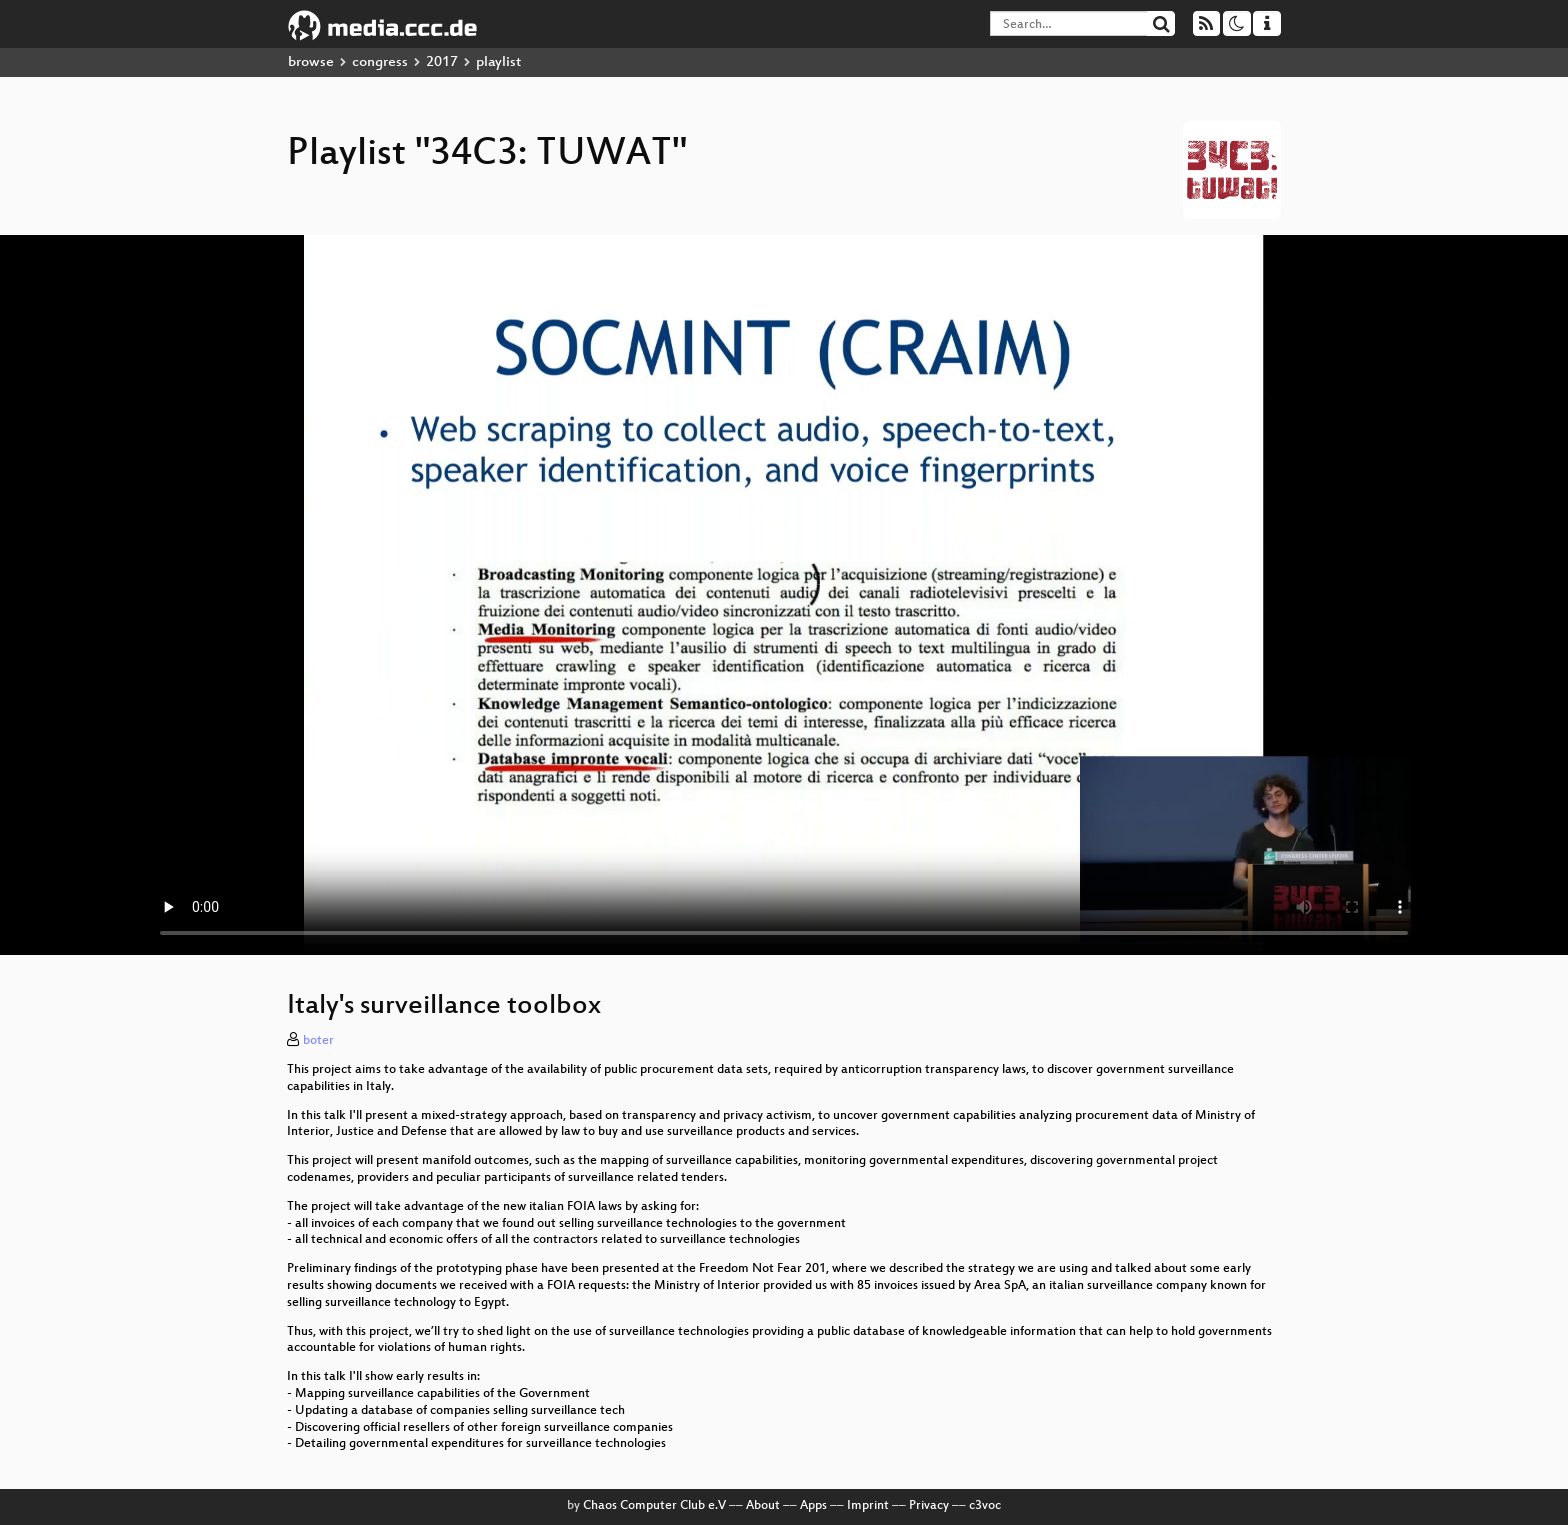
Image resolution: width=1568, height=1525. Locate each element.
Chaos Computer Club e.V (654, 1506)
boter (318, 1041)
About (763, 1506)
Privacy (929, 1506)
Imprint (868, 1506)
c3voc (985, 1506)
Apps (813, 1506)
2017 (442, 62)
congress (380, 62)
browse (311, 62)
